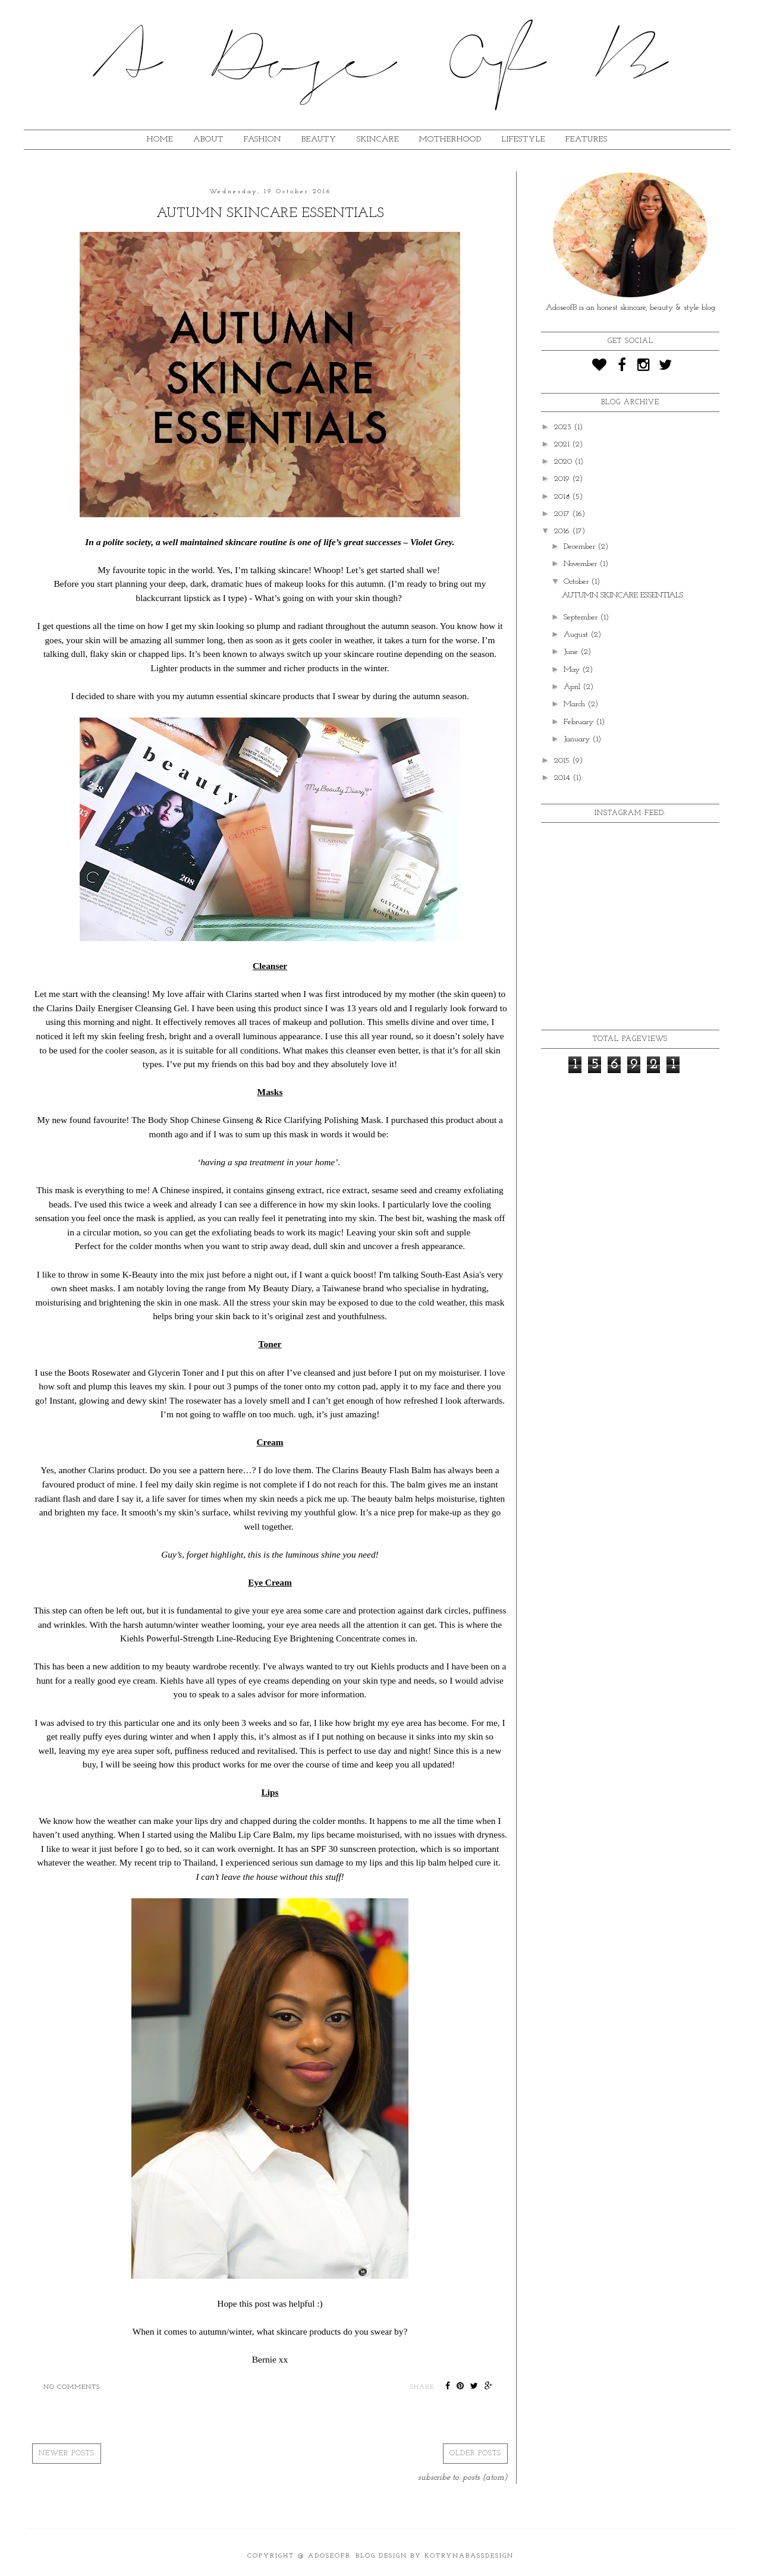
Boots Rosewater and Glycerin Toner (135, 1372)
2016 (563, 531)
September (582, 617)
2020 (564, 461)
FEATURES (586, 139)
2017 (563, 513)
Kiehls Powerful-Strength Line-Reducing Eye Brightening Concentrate (250, 1638)
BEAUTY (319, 139)
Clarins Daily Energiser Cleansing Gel (116, 1008)
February (580, 722)
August (577, 634)
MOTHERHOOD (450, 139)
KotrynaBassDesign (469, 2556)
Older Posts (475, 2453)
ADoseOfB (329, 2556)
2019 (563, 478)
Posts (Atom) (485, 2477)
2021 (563, 444)
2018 (563, 496)
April (573, 686)
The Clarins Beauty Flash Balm (373, 1470)
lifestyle (523, 139)
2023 (564, 427)
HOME (160, 139)
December (581, 546)
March (575, 704)
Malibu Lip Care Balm (251, 1834)
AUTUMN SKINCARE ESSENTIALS (270, 213)
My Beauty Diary (280, 1288)
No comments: (72, 2387)
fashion (262, 139)
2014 (563, 777)
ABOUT (208, 139)
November (581, 563)
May (573, 669)
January (578, 739)
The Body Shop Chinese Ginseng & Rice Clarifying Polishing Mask (256, 1120)
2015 (563, 760)
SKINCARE (378, 139)
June (572, 651)
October (577, 581)
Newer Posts (67, 2453)
